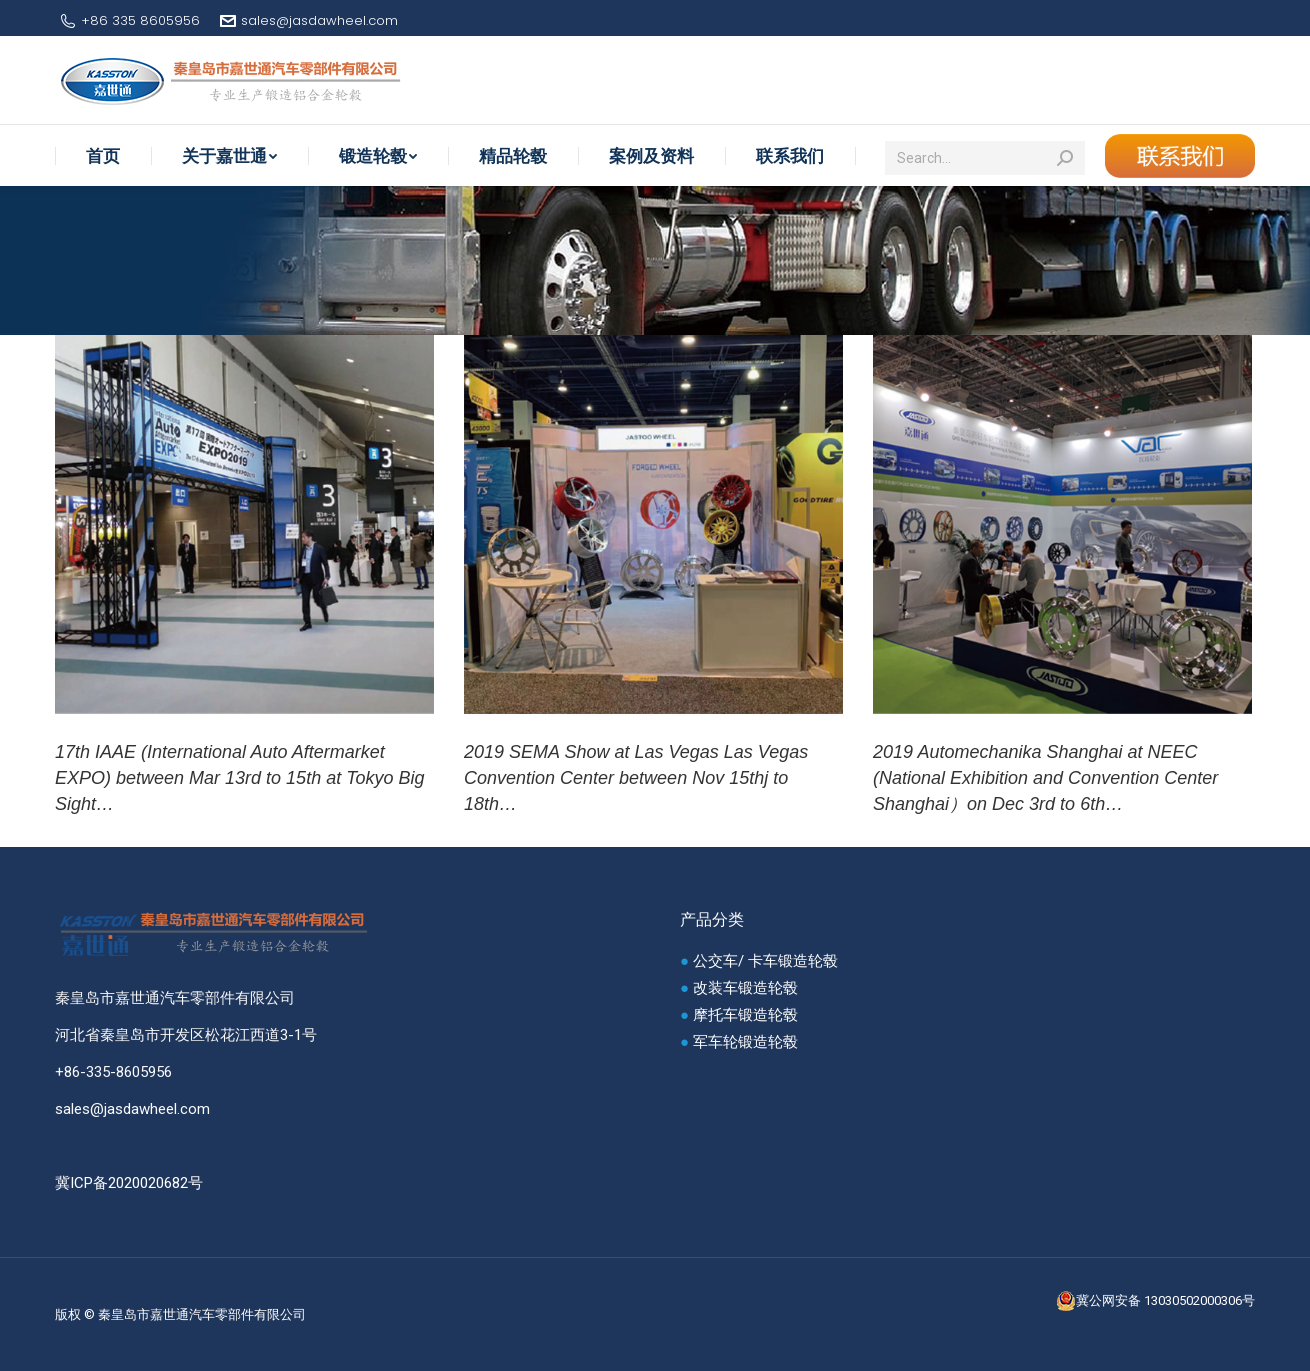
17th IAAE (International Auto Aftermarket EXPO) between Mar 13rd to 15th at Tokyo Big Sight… (240, 778)
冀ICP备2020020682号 (129, 1183)
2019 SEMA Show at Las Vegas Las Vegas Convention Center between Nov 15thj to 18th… (636, 778)
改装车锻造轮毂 (745, 988)
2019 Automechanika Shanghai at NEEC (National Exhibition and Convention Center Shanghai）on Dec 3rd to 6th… (1045, 778)
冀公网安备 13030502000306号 (1155, 1301)
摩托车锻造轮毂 (745, 1015)
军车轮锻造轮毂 (745, 1042)
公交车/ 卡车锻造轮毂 (765, 961)
